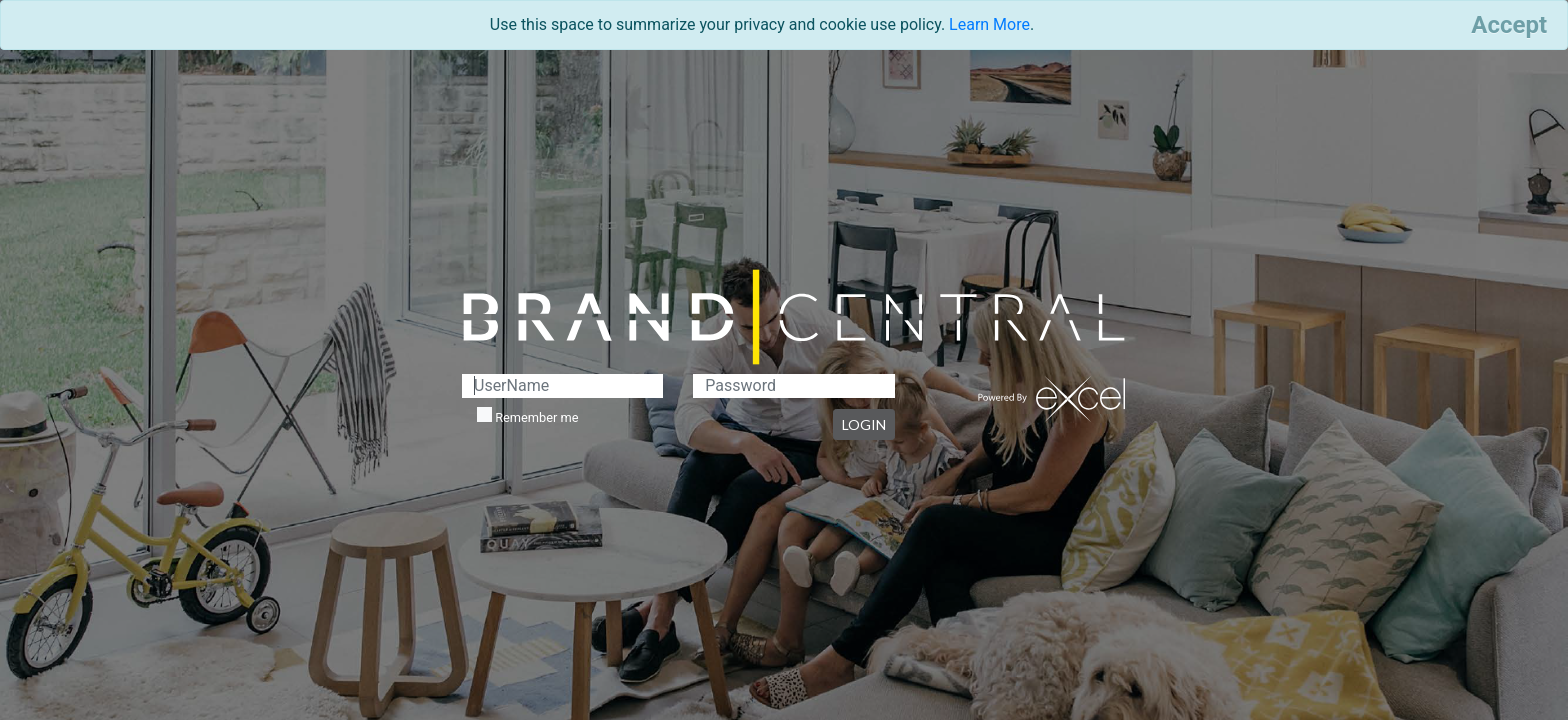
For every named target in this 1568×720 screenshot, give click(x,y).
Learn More (989, 24)
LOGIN (864, 424)
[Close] (1509, 25)
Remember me (528, 416)
